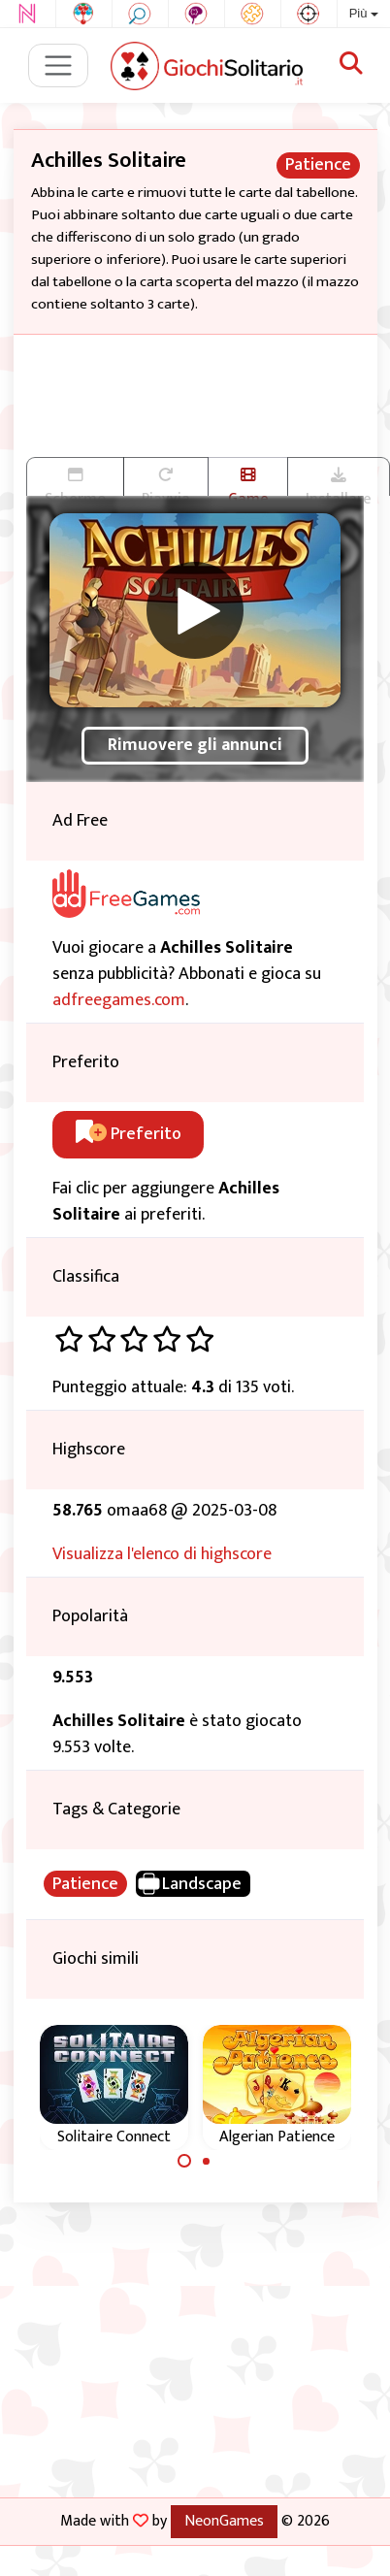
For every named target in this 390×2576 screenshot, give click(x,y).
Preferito (128, 1134)
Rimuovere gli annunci (195, 745)
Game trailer (248, 481)
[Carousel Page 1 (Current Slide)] (184, 2161)
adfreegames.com (118, 1000)
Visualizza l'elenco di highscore (162, 1554)
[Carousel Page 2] (206, 2161)
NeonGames (224, 2520)
